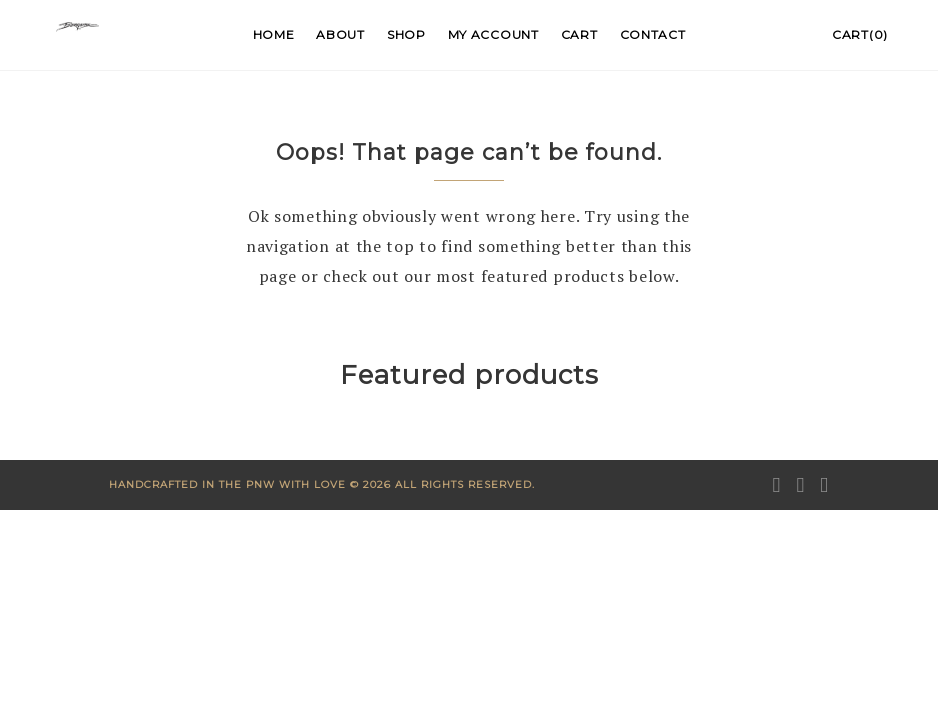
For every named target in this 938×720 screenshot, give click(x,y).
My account (493, 34)
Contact (653, 34)
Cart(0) (860, 34)
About (340, 34)
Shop (406, 34)
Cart (579, 34)
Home (274, 34)
